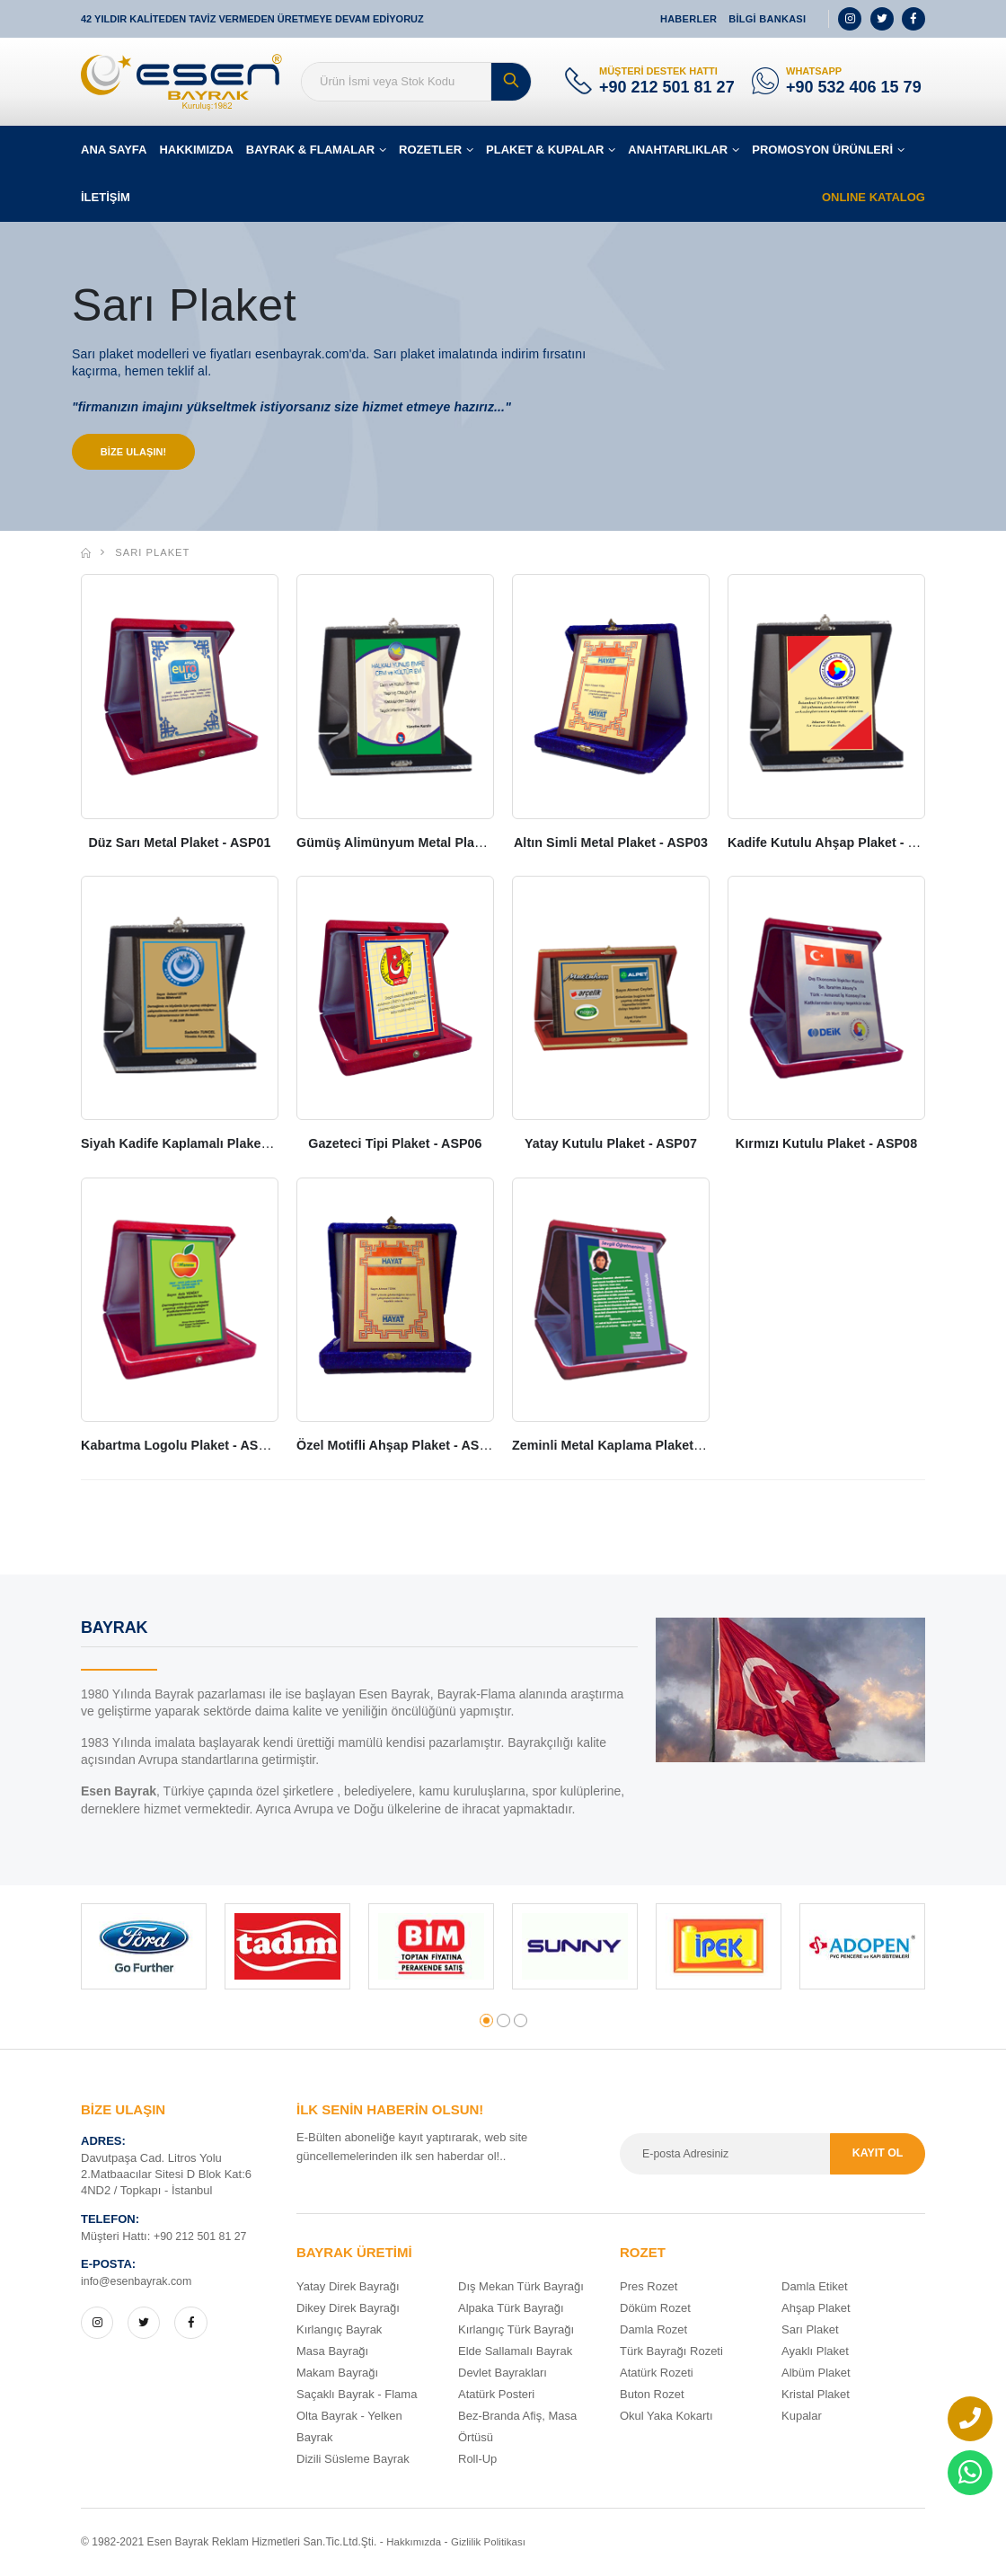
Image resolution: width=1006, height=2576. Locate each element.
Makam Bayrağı (337, 2373)
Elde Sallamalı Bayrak (515, 2352)
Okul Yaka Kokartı (666, 2416)
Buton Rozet (652, 2395)
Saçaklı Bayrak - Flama (356, 2395)
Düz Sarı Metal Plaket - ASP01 (179, 843)
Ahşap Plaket (816, 2309)
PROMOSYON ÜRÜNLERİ (822, 149)
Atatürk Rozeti (656, 2373)
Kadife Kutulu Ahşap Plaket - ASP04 (843, 843)
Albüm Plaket (816, 2373)
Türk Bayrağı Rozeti (671, 2352)
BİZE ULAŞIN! (136, 452)
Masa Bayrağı (332, 2352)
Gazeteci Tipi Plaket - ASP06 (395, 1144)
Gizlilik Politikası (493, 2542)
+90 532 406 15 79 (854, 87)
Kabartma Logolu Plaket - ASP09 (186, 1446)
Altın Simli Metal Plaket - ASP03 (614, 843)
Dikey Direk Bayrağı (348, 2309)
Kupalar (801, 2416)
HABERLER (688, 18)
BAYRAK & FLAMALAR (310, 149)
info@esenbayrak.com (139, 2282)
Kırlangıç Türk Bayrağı (516, 2330)
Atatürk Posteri (496, 2395)
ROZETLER (430, 149)
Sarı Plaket (152, 554)
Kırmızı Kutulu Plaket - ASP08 (826, 1144)
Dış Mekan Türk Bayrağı (521, 2287)
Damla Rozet (653, 2330)
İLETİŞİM (105, 197)
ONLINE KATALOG (873, 197)
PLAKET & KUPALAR (545, 149)
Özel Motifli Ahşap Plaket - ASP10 (404, 1446)
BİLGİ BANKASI (767, 18)
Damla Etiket (814, 2287)
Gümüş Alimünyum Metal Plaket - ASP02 (427, 843)
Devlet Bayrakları (502, 2373)
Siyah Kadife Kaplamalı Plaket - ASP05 (205, 1144)
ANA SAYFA (113, 149)
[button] (486, 2022)
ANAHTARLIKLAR (678, 149)
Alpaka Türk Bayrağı (511, 2309)
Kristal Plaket (815, 2395)
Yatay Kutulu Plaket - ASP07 (611, 1144)
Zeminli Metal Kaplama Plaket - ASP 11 (636, 1446)
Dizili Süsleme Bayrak (353, 2459)
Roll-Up (477, 2459)
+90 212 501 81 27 (667, 87)
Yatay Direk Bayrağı (348, 2287)
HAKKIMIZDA (196, 149)
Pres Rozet (648, 2287)
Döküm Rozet (655, 2309)
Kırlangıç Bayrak (339, 2330)
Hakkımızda (415, 2542)
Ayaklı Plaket (815, 2352)
